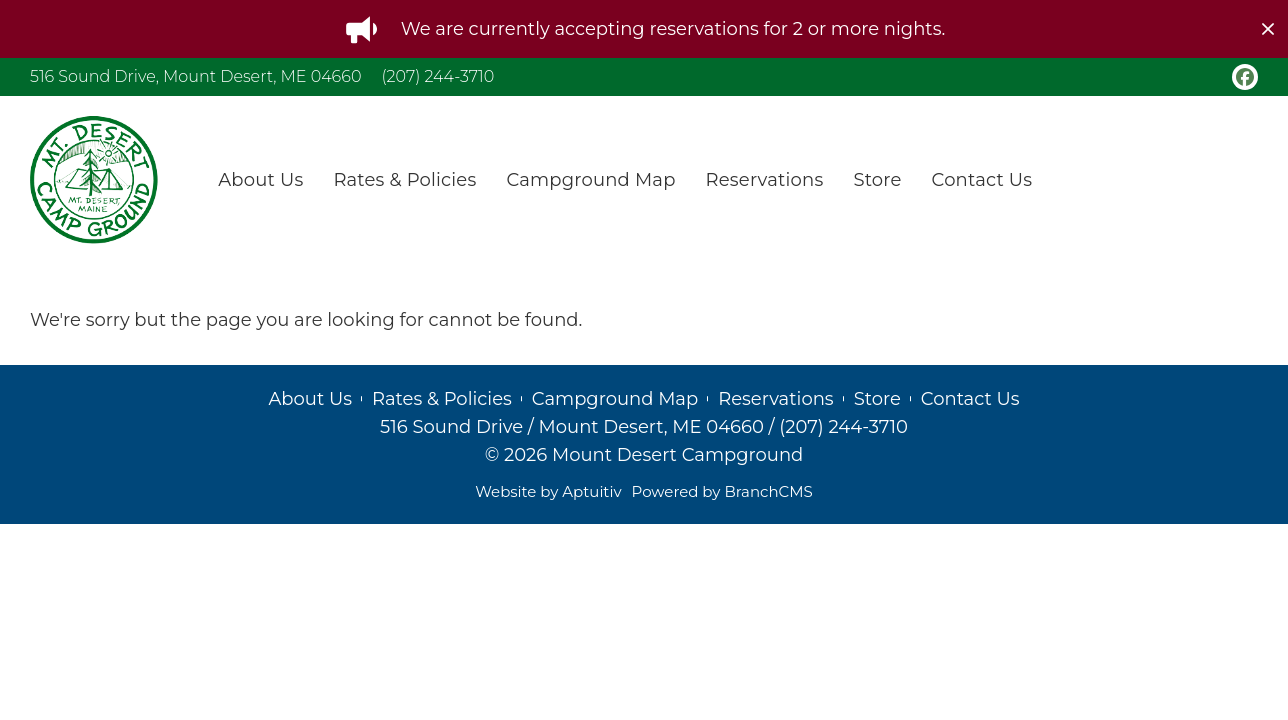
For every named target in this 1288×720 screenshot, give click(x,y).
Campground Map (615, 399)
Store (877, 399)
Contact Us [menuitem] (982, 180)
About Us (310, 399)
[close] (1268, 29)
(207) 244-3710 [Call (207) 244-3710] (437, 76)
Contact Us (970, 399)
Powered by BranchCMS (722, 491)
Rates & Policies (442, 399)
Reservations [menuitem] (765, 180)
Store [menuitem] (877, 180)
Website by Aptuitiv (548, 491)
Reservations (775, 399)
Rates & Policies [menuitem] (404, 180)
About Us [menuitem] (260, 180)
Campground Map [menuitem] (590, 180)
